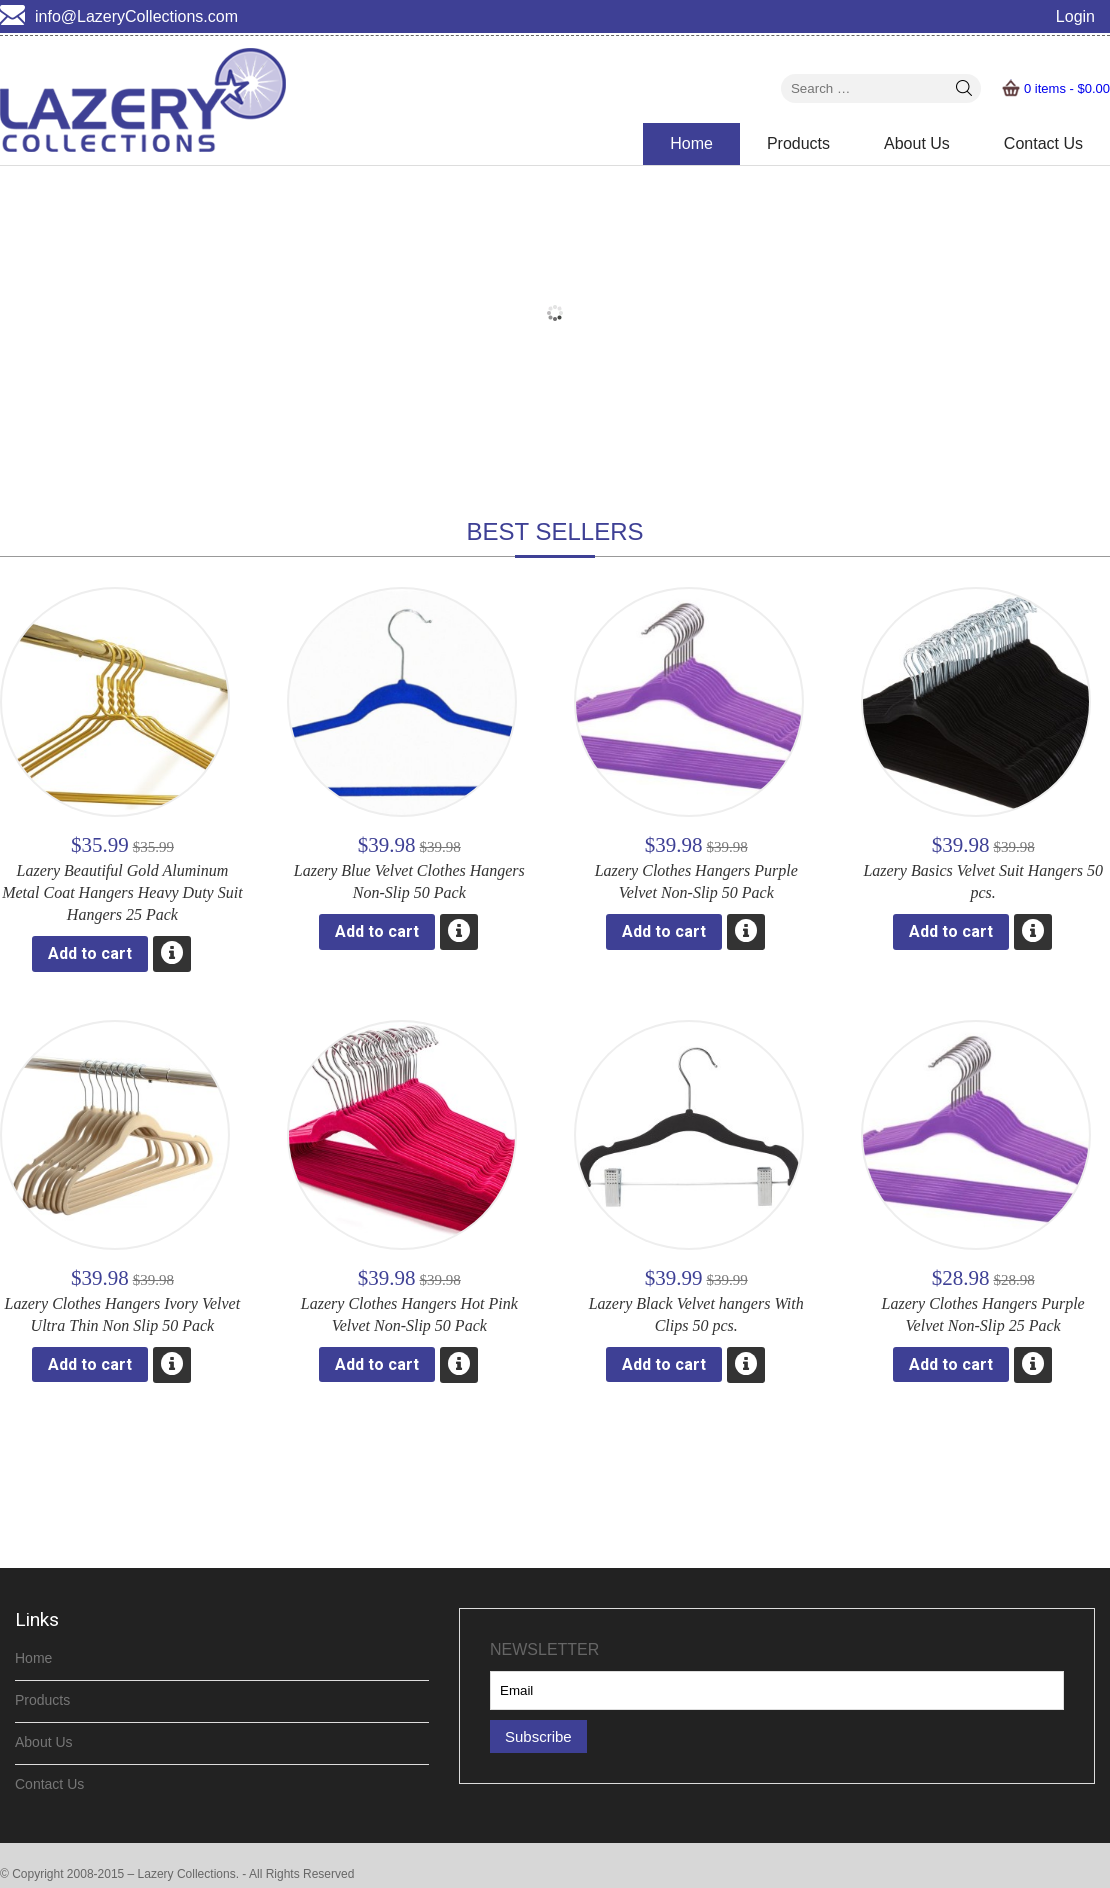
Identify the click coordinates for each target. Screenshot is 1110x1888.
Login (1075, 16)
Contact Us (1043, 143)
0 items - (1067, 88)
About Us (917, 143)
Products (798, 143)
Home (691, 143)
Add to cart (90, 953)
